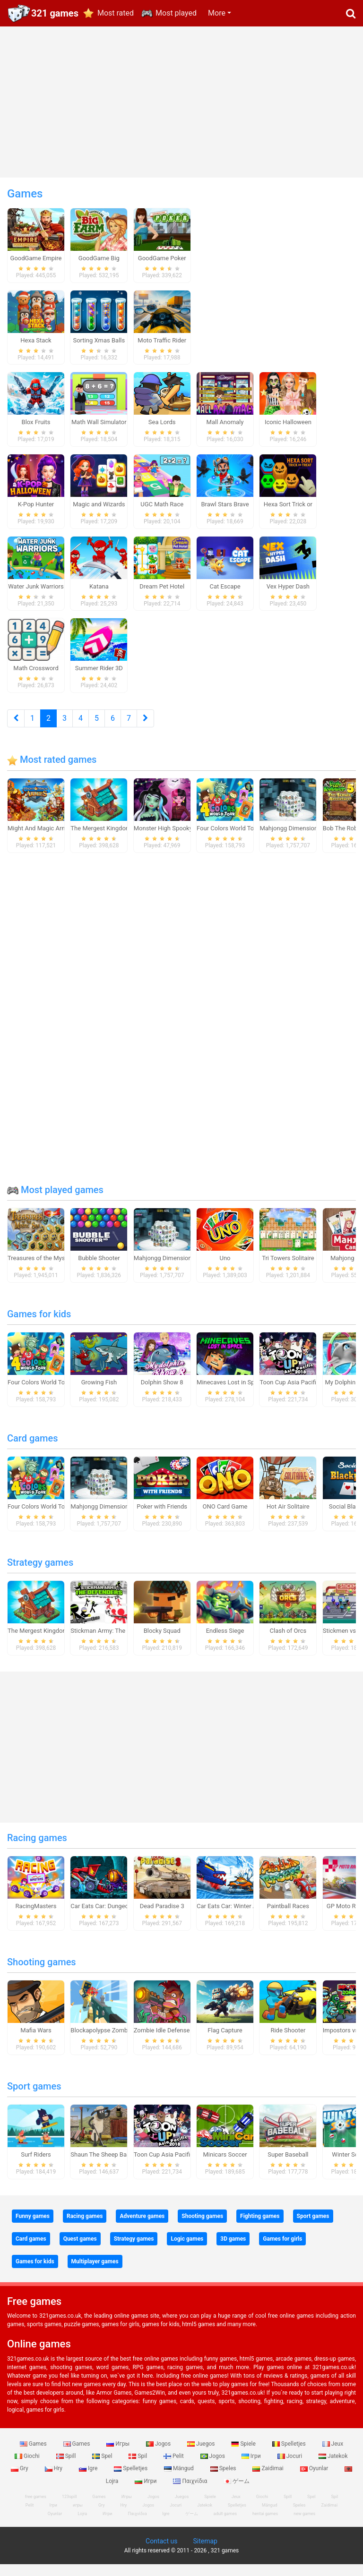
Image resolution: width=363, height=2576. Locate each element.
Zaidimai (268, 2480)
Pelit (174, 2467)
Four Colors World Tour (228, 839)
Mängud (179, 2480)
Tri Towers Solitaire (288, 1269)
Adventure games (142, 2227)
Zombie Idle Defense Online (171, 2041)
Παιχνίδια (190, 2492)
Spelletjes (289, 2455)
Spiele (244, 2455)
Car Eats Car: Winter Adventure (238, 1917)
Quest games (80, 2250)
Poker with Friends (162, 1517)
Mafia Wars (35, 2041)
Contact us (161, 2553)
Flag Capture (224, 2041)
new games (304, 2525)
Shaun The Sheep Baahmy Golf (112, 2165)
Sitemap (205, 2553)
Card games (32, 1449)
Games (34, 2455)
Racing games (37, 1849)
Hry (54, 2480)
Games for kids (39, 1325)
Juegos (201, 2455)
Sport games (34, 2097)
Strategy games (40, 1573)
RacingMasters (36, 1917)
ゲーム (237, 2492)
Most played (176, 13)
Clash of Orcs (288, 1642)
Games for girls (282, 2250)
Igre (89, 2480)
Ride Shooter (287, 2041)
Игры (118, 2455)
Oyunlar (315, 2480)
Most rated (115, 13)
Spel (102, 2467)
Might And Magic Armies (41, 839)
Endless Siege (225, 1642)
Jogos (159, 2455)
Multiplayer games (95, 2272)
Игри (146, 2492)
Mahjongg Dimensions (289, 839)
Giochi (28, 2467)
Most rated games (51, 771)
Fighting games (259, 2227)
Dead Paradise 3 (162, 1917)
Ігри (252, 2467)
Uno (225, 1269)
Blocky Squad (162, 1642)
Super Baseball (288, 2165)
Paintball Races (288, 1917)
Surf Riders (36, 2165)
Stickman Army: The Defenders (112, 1642)
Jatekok (333, 2467)
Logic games (187, 2250)
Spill (67, 2467)
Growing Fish (99, 1393)
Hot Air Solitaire (288, 1517)
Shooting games (41, 1973)
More (216, 13)
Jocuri (290, 2467)
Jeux (333, 2455)
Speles (224, 2480)
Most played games (55, 1201)
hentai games (265, 2525)
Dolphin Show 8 (162, 1393)
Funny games (33, 2227)
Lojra (82, 2525)
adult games (225, 2525)
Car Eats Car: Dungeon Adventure (115, 1917)
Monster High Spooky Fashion (175, 839)
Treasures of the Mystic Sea (46, 1269)
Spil (138, 2467)
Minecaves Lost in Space (230, 1393)
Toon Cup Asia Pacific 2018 (297, 1393)
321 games (54, 13)
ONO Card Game (225, 1517)
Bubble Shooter (99, 1269)
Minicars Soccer (225, 2165)
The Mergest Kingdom (100, 839)
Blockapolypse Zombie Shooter (113, 2041)
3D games (233, 2250)
